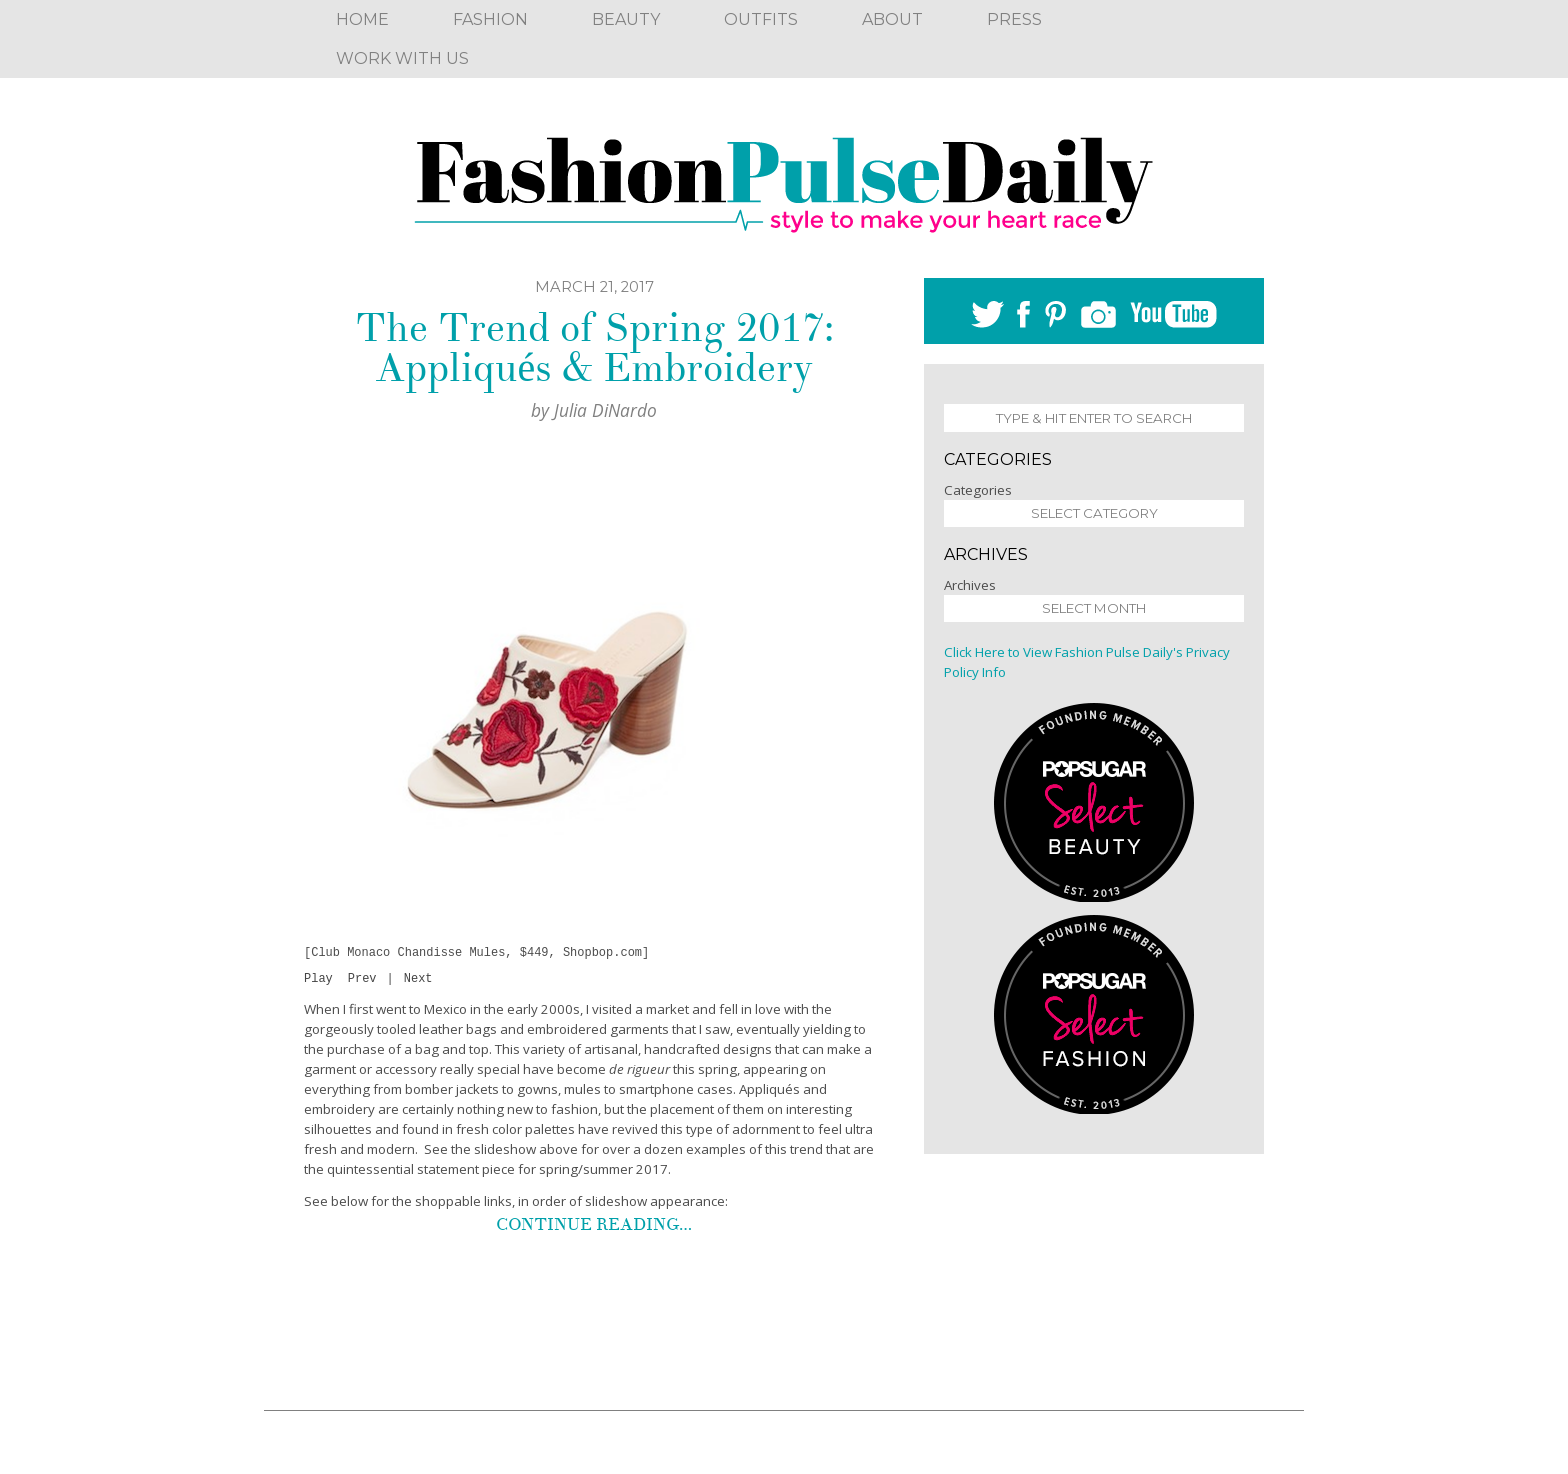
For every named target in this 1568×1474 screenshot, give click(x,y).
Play (318, 981)
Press (1014, 19)
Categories (978, 490)
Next (418, 981)
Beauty (626, 19)
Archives (970, 585)
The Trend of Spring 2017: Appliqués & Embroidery (594, 348)
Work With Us (402, 58)
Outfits (761, 19)
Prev (362, 981)
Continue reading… (594, 1227)
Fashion (490, 19)
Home (362, 19)
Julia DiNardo (605, 410)
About (892, 19)
